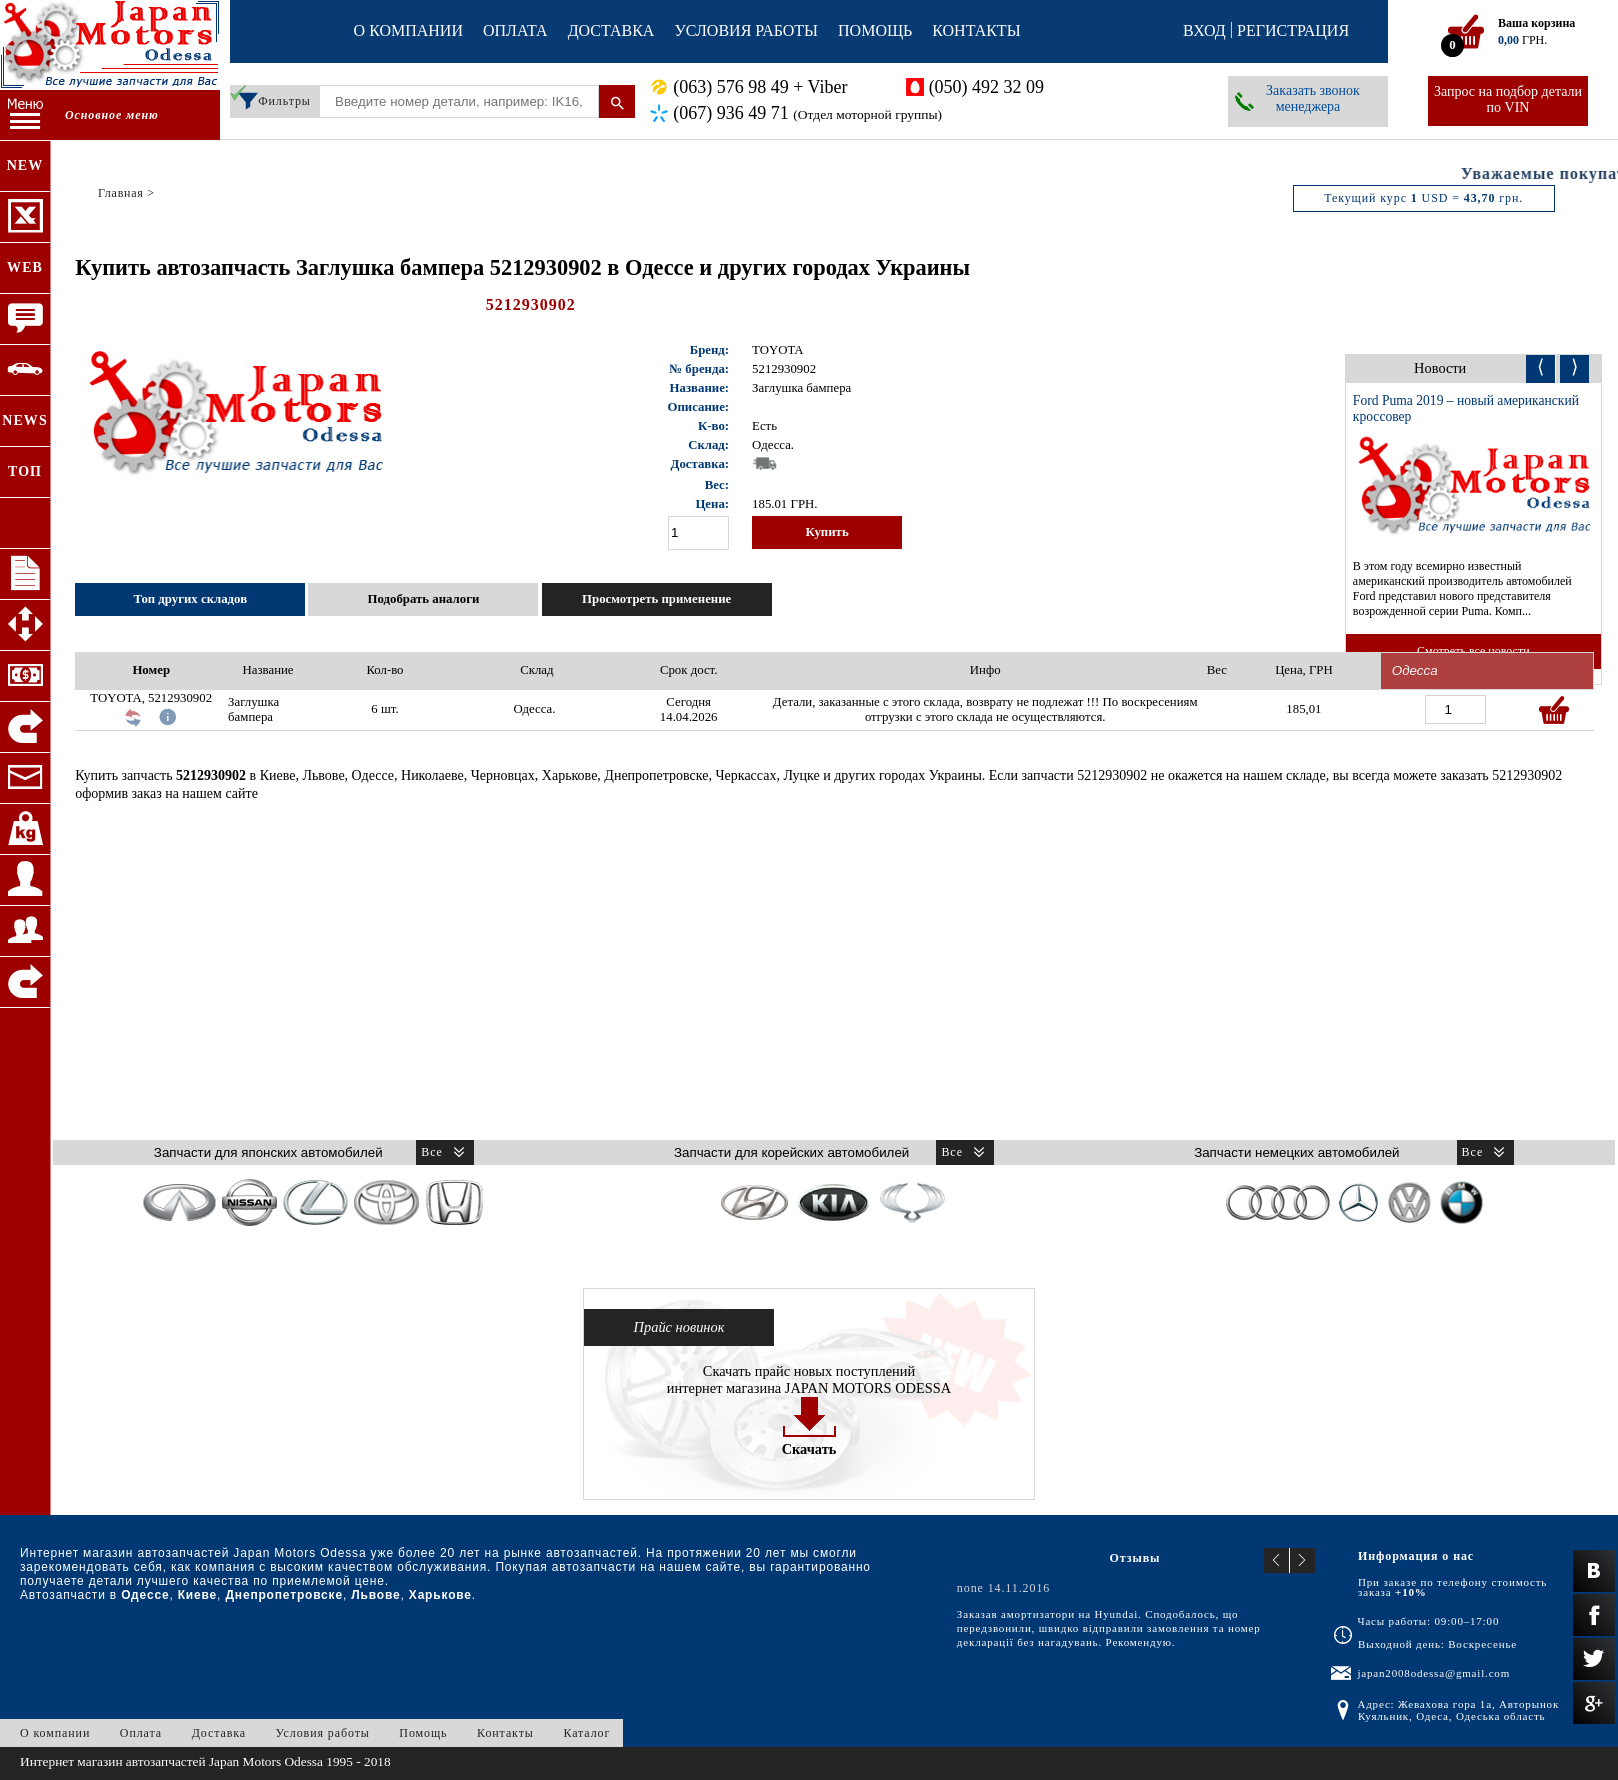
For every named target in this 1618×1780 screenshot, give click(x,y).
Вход (1204, 30)
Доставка (611, 30)
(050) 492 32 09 (987, 87)
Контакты (976, 30)
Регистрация (1293, 30)
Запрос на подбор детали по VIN (1508, 99)
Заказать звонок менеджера (1313, 98)
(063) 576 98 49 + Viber (760, 87)
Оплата (515, 30)
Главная (121, 193)
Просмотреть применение (656, 599)
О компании (408, 30)
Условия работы (746, 30)
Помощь (875, 30)
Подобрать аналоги (424, 599)
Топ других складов (190, 599)
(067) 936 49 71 (807, 113)
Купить (826, 532)
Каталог (586, 1733)
